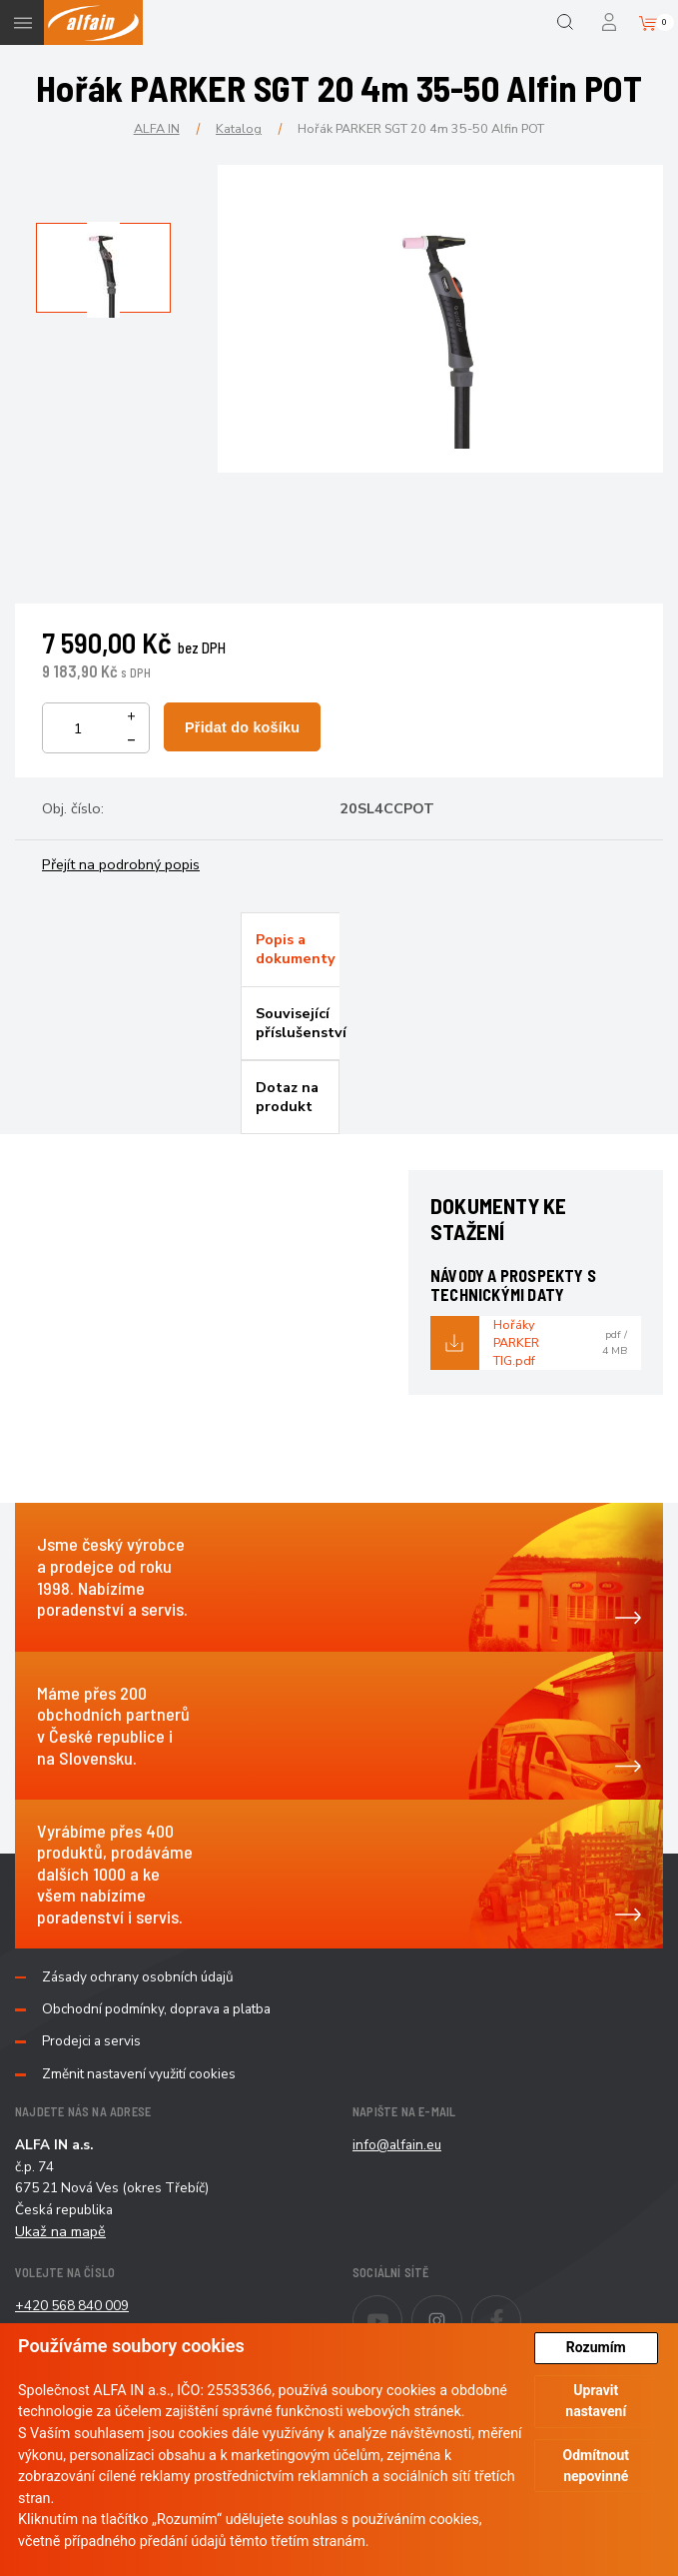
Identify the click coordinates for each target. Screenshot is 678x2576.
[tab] (290, 949)
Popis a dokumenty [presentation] (296, 949)
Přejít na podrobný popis (121, 864)
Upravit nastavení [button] (595, 2400)
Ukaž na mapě (60, 2231)
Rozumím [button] (596, 2347)
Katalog (239, 128)
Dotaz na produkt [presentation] (287, 1097)
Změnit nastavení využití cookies (139, 2074)
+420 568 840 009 (72, 2305)
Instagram (461, 2307)
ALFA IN (157, 128)
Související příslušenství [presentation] (297, 1023)
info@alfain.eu (396, 2144)
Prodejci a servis (91, 2041)
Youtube (401, 2307)
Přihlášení (610, 22)
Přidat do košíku (242, 727)
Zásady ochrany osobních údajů (138, 1977)
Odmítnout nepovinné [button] (595, 2465)
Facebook (520, 2307)
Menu (22, 22)
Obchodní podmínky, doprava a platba (156, 2009)
